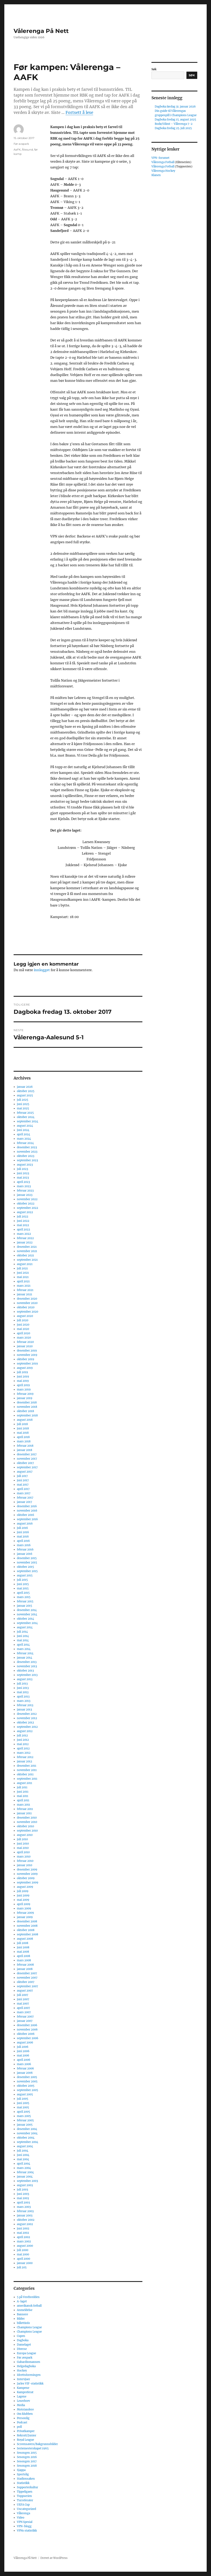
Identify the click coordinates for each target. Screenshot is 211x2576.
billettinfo (23, 2323)
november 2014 (27, 1614)
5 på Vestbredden (28, 2297)
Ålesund (27, 149)
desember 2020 (27, 1298)
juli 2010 (22, 1839)
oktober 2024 (25, 1117)
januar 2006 (25, 2073)
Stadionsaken (26, 2478)
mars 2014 (23, 1649)
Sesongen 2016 (27, 2457)
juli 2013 (22, 1683)
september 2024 (27, 1121)
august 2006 (25, 2042)
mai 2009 (23, 1900)
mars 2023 (24, 1186)
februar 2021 (25, 1290)
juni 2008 (23, 1947)
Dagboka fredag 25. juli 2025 (173, 128)
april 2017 (23, 1489)
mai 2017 (23, 1484)
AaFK (17, 149)
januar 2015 (24, 1606)
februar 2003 (25, 2211)
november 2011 (27, 1770)
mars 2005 (24, 2116)
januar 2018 (24, 1450)
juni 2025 (23, 1104)
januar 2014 (24, 1657)
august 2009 (25, 1887)
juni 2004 (23, 2155)
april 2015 (23, 1593)
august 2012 (25, 1731)
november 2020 (27, 1303)
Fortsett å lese (79, 112)
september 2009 (27, 1882)
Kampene (23, 2388)
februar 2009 (25, 1913)
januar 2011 (24, 1813)
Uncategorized (26, 2509)
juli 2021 (22, 1268)
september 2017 (27, 1467)
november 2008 (27, 1926)
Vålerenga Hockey (163, 171)
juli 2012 (22, 1735)
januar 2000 (25, 2263)
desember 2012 (27, 1714)
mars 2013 (23, 1701)
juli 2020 (22, 1320)
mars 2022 (24, 1234)
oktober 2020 (25, 1307)
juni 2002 (23, 2228)
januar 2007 (25, 2021)
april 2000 (23, 2259)
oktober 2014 (25, 1618)
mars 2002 (24, 2241)
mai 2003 (23, 2198)
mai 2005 (23, 2107)
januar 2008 (25, 1969)
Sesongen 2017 (27, 2461)
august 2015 (25, 1575)
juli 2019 (22, 1372)
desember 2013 (26, 1662)
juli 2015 (22, 1580)
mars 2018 (23, 1441)
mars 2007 (24, 2012)
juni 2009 (23, 1895)
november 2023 (27, 1151)
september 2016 (27, 1519)
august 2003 (25, 2185)
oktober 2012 (25, 1722)
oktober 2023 (25, 1156)
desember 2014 (27, 1610)
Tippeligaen (24, 2491)
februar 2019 (25, 1394)
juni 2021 (23, 1273)
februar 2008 (25, 1964)
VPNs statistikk (27, 2530)
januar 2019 (24, 1398)
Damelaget (24, 2344)
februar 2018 (25, 1445)
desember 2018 (27, 1402)
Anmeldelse (24, 2310)
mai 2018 (23, 1433)
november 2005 (27, 2081)
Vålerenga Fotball (163, 162)
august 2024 (25, 1125)
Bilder (21, 2318)
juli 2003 (22, 2189)
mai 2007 (23, 2003)
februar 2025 (25, 1113)
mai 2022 (23, 1225)
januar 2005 (25, 2124)
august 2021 (25, 1264)
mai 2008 (23, 1951)
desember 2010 (27, 1817)
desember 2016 (27, 1506)
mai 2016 (23, 1536)
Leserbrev (23, 2401)
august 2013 (24, 1679)
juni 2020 (23, 1324)
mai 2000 (23, 2254)
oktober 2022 (25, 1203)
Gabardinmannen (28, 2362)
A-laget (22, 2301)
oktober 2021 (25, 1255)
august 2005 (25, 2094)
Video (20, 2517)
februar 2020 (25, 1342)
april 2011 (23, 1800)
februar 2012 (25, 1757)
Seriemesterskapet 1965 (33, 2448)
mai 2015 (23, 1588)
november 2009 (27, 1874)
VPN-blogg (24, 2526)
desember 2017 (27, 1454)
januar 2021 (24, 1294)
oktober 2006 (26, 2034)
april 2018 (23, 1437)
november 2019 (27, 1355)
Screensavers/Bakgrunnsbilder (37, 2444)
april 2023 (23, 1182)
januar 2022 (25, 1242)
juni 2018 (23, 1428)
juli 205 (22, 2267)
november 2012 (27, 1718)
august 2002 (25, 2224)
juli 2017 (22, 1476)
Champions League (29, 2327)
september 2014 (27, 1623)
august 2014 (25, 1627)
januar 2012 (24, 1761)
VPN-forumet (160, 158)
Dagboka (22, 2340)
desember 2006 (27, 2025)
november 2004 (27, 2133)
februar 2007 (25, 2016)
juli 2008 (22, 1943)
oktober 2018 (25, 1411)
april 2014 (23, 1644)
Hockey (22, 2370)
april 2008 (23, 1956)
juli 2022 (22, 1216)
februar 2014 (25, 1653)
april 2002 (23, 2237)
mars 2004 (24, 2168)
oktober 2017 (25, 1463)
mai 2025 (23, 1108)
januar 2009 (25, 1917)
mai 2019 (23, 1381)
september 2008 (27, 1934)
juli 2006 (22, 2047)
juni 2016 (23, 1532)
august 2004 (25, 2146)
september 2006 (27, 2038)
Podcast (22, 2422)
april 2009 (23, 1904)
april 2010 (23, 1852)
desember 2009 (27, 1869)
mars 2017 (23, 1493)
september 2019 (27, 1363)
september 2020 (27, 1311)
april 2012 (23, 1748)
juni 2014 (23, 1636)
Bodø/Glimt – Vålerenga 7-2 (173, 124)
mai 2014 (23, 1640)
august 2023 (25, 1164)
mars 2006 (24, 2064)
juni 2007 (23, 1999)
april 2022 (23, 1229)
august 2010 (25, 1835)
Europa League (26, 2353)
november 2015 (27, 1562)
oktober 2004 (25, 2137)
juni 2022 (23, 1221)
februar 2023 (25, 1190)
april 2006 (23, 2060)
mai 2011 (22, 1796)
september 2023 (27, 1160)
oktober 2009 (26, 1878)
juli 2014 (22, 1631)
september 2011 (27, 1778)
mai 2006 (23, 2055)
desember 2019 (27, 1350)
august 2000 (25, 2246)
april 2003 (23, 2202)
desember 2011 (26, 1766)
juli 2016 (22, 1528)
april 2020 (23, 1333)
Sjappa (21, 2470)
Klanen (156, 175)
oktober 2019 (25, 1359)
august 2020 (25, 1316)
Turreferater (25, 2500)
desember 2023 (27, 1147)
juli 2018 (22, 1424)
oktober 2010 (25, 1826)
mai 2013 (22, 1692)
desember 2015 (27, 1558)
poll (19, 2427)
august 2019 (25, 1368)
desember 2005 (27, 2077)
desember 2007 (27, 1973)
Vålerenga (23, 2513)
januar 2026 (25, 1087)
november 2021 (27, 1251)
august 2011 (24, 1783)
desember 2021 (27, 1247)
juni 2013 (23, 1688)
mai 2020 (23, 1329)
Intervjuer (23, 2379)
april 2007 (23, 2008)
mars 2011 (23, 1804)
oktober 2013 (25, 1670)
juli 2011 (22, 1787)
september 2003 (27, 2181)
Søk (153, 69)
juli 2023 (22, 1169)
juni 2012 (23, 1740)
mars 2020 (24, 1337)
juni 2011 (22, 1791)
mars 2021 (23, 1285)
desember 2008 (27, 1921)
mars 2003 (24, 2207)
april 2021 (23, 1281)
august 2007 (25, 1990)
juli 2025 (22, 1100)
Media (21, 2405)
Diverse (22, 2349)
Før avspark (21, 143)
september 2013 (27, 1675)
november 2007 (27, 1977)
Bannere (22, 2314)
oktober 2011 (25, 1774)
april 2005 (23, 2111)
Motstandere (25, 2409)
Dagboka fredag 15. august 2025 (175, 119)
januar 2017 (24, 1502)
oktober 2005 (25, 2086)
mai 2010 (23, 1848)
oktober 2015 (25, 1567)
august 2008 (25, 1938)
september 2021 (27, 1260)
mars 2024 (24, 1138)
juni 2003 (23, 2194)
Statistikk (23, 2483)
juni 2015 (23, 1584)
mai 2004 (23, 2159)
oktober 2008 (25, 1930)
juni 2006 (23, 2051)
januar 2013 (24, 1709)
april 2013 (23, 1696)
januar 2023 (24, 1195)
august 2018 (25, 1420)
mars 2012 (23, 1753)
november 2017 (27, 1458)
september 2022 (27, 1208)
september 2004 (27, 2142)
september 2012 (27, 1727)
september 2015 (27, 1571)
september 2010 (27, 1830)
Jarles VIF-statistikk (30, 2383)
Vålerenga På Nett (41, 30)
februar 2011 (25, 1809)
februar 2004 (25, 2172)
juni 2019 (23, 1376)
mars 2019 (24, 1389)
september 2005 (27, 2090)
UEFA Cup (23, 2504)
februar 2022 (25, 1238)
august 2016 (25, 1523)
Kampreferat (25, 2392)
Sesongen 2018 (27, 2465)
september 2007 (27, 1986)
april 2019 (23, 1385)
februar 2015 (25, 1601)
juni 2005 (23, 2103)
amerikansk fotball (29, 2305)
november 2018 (27, 1407)
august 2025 (25, 1095)
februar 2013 (25, 1705)
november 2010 (27, 1822)
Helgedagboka (26, 2366)
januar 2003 (24, 2215)
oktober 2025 (25, 1091)
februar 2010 (25, 1861)
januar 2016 (24, 1554)
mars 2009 (24, 1908)
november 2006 (27, 2029)
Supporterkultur (27, 2487)
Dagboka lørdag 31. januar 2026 (175, 106)
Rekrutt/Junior (26, 2435)
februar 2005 (25, 2120)
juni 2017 (23, 1480)
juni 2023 (23, 1173)
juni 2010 (23, 1843)
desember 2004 (27, 2129)
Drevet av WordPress (54, 2558)
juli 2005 (22, 2099)
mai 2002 (23, 2233)
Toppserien (24, 2496)
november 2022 (27, 1199)
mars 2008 (24, 1960)
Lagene (21, 2396)
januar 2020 (25, 1346)
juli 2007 (22, 1995)
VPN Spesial (24, 2522)
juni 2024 (23, 1130)
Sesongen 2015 (27, 2453)
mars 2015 (23, 1597)
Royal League (25, 2440)
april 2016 (23, 1541)
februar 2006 (25, 2068)
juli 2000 (22, 2250)
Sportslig (23, 2474)
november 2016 (27, 1510)
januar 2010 (24, 1865)
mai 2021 (23, 1277)
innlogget (42, 970)
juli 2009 (22, 1891)
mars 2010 (23, 1856)
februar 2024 (25, 1143)
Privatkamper (26, 2431)
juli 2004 (22, 2150)
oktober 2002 (25, 2220)
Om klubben (25, 2414)
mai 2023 (23, 1177)
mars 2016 (24, 1545)
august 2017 (25, 1471)
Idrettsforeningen (29, 2375)
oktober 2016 (25, 1515)
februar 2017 (25, 1497)
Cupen (21, 2336)
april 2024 (23, 1134)
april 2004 (23, 2163)
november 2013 (27, 1666)
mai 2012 (23, 1744)
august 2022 (25, 1212)
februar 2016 (25, 1549)
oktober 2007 (25, 1982)
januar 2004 (25, 2176)
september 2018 (27, 1415)
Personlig (23, 2418)
